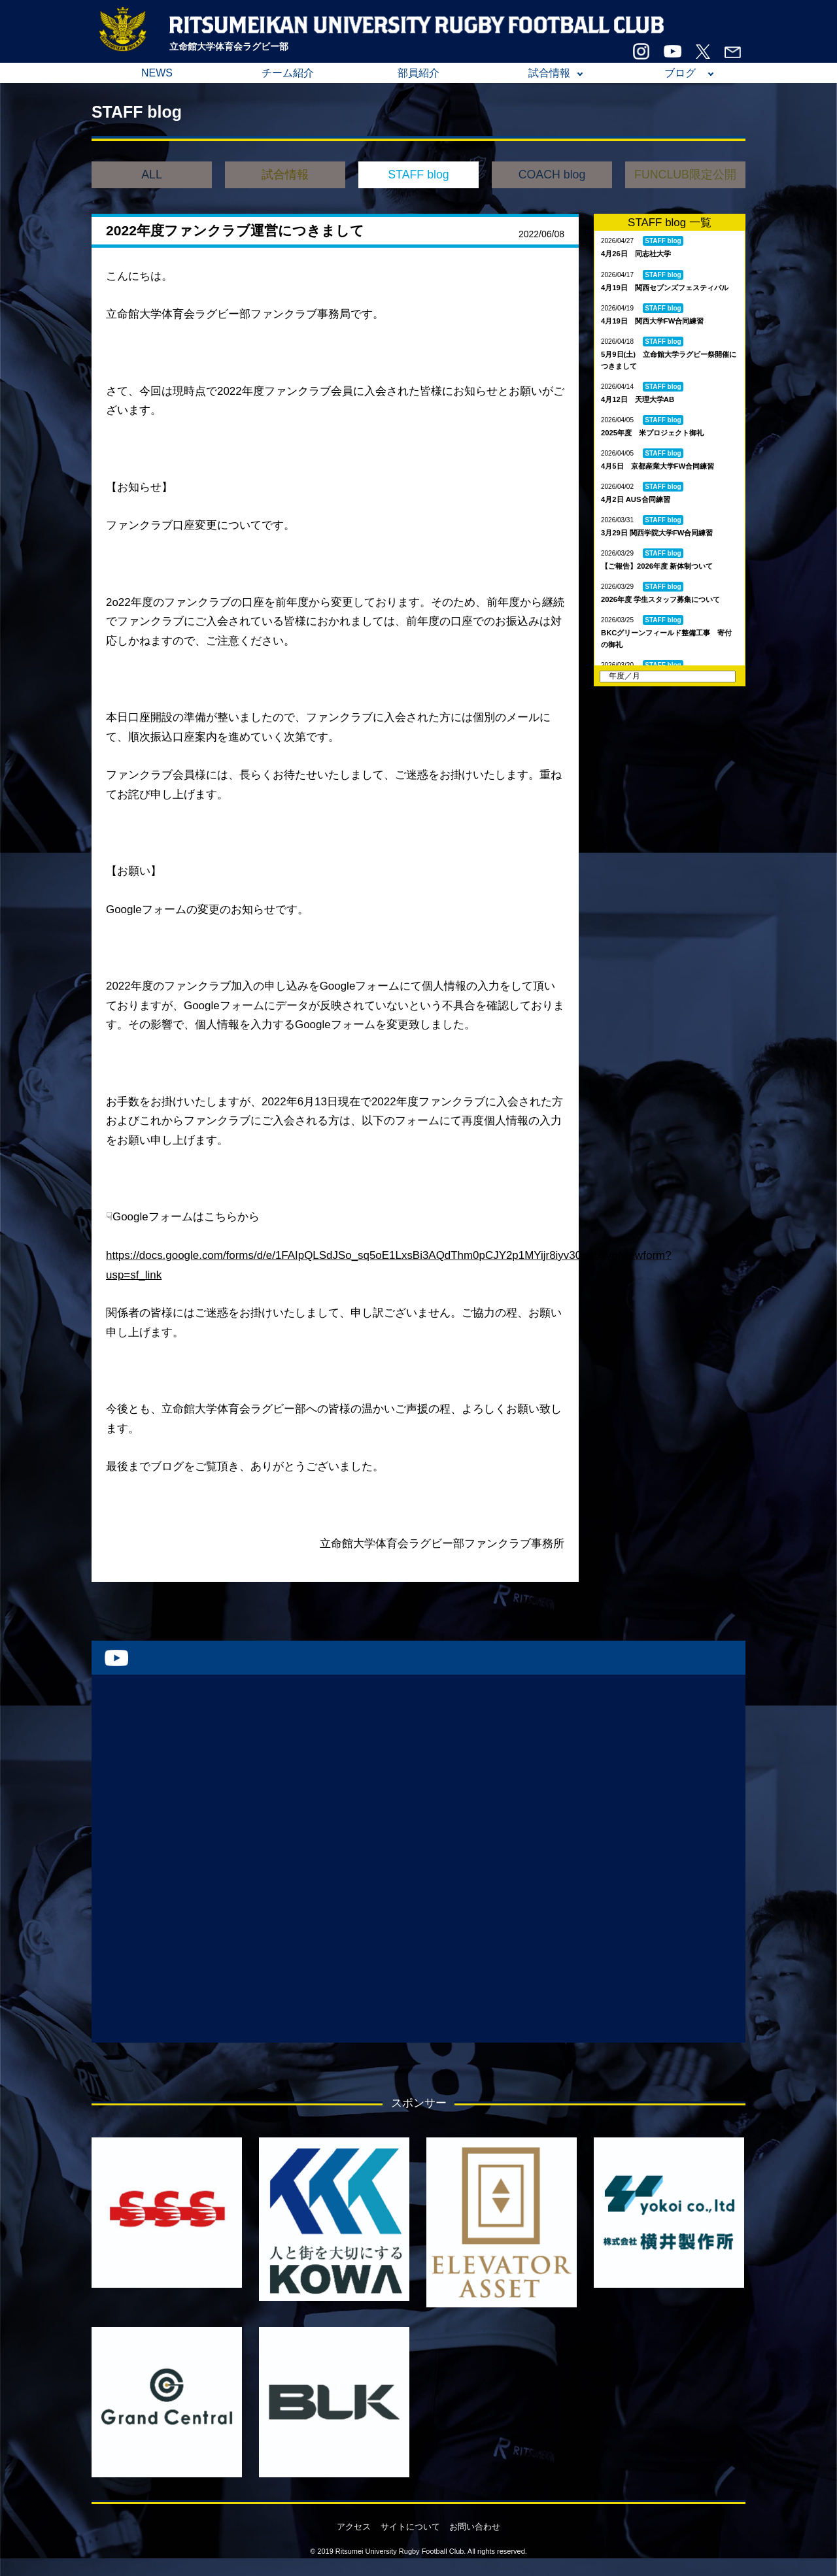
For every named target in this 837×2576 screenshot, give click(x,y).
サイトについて (410, 2527)
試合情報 (549, 72)
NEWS (157, 72)
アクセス (354, 2527)
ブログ (680, 72)
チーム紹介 (288, 72)
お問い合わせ (474, 2527)
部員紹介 (418, 72)
